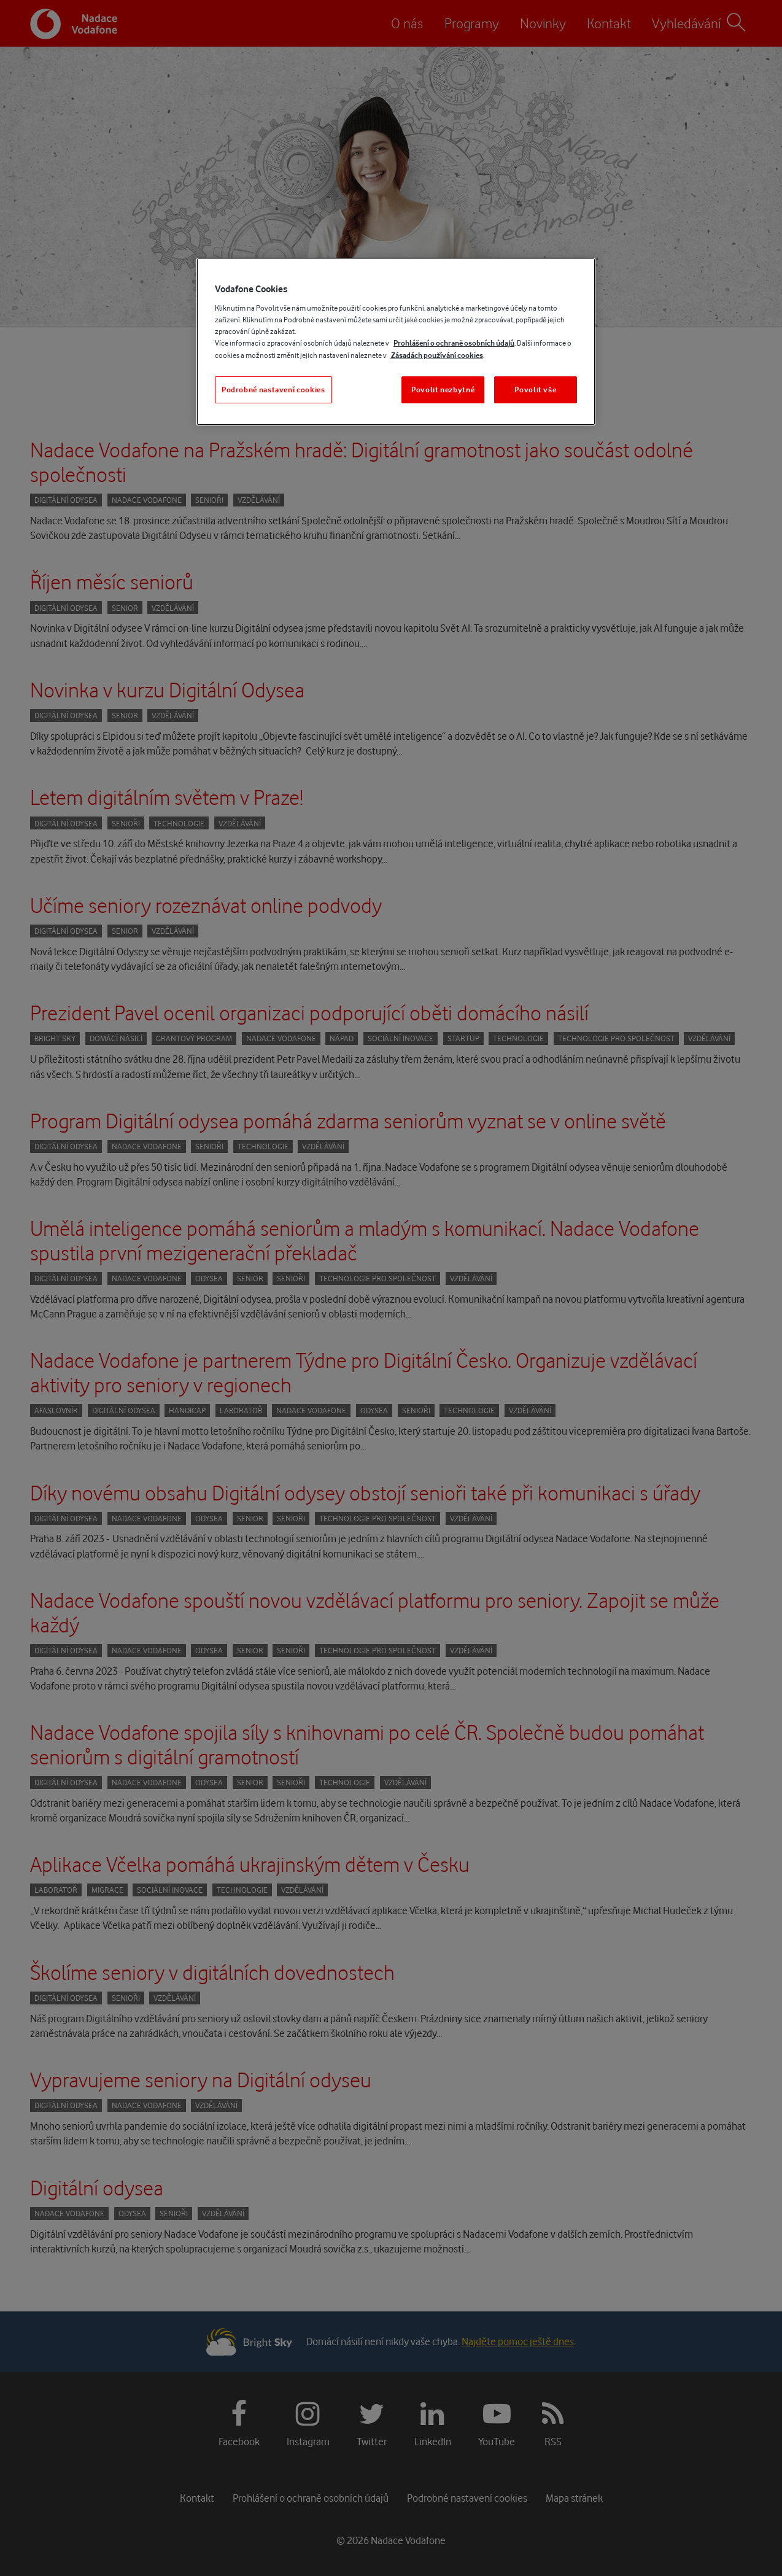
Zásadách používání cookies (436, 355)
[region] (395, 341)
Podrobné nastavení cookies (273, 389)
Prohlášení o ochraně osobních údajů (453, 342)
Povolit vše (535, 389)
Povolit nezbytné (442, 389)
